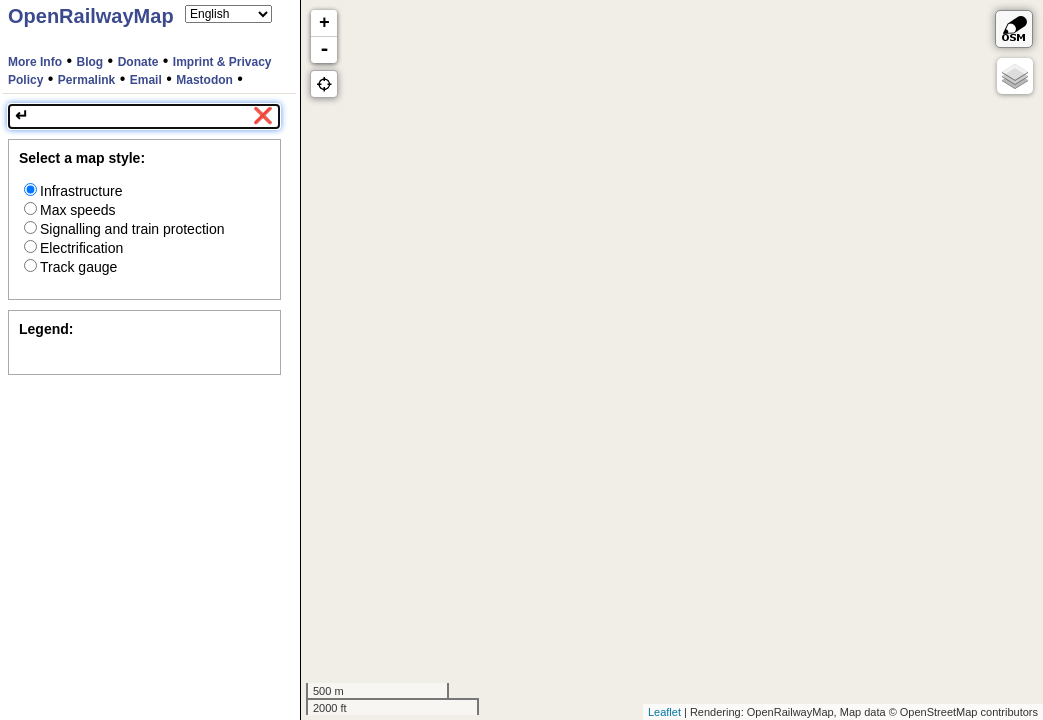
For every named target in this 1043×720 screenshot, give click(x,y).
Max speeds (69, 210)
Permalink (86, 80)
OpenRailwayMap (91, 16)
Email (146, 80)
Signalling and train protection (124, 229)
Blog (90, 62)
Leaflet (664, 712)
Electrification (73, 248)
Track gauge (70, 267)
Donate (138, 62)
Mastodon (204, 80)
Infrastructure (73, 191)
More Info (35, 62)
